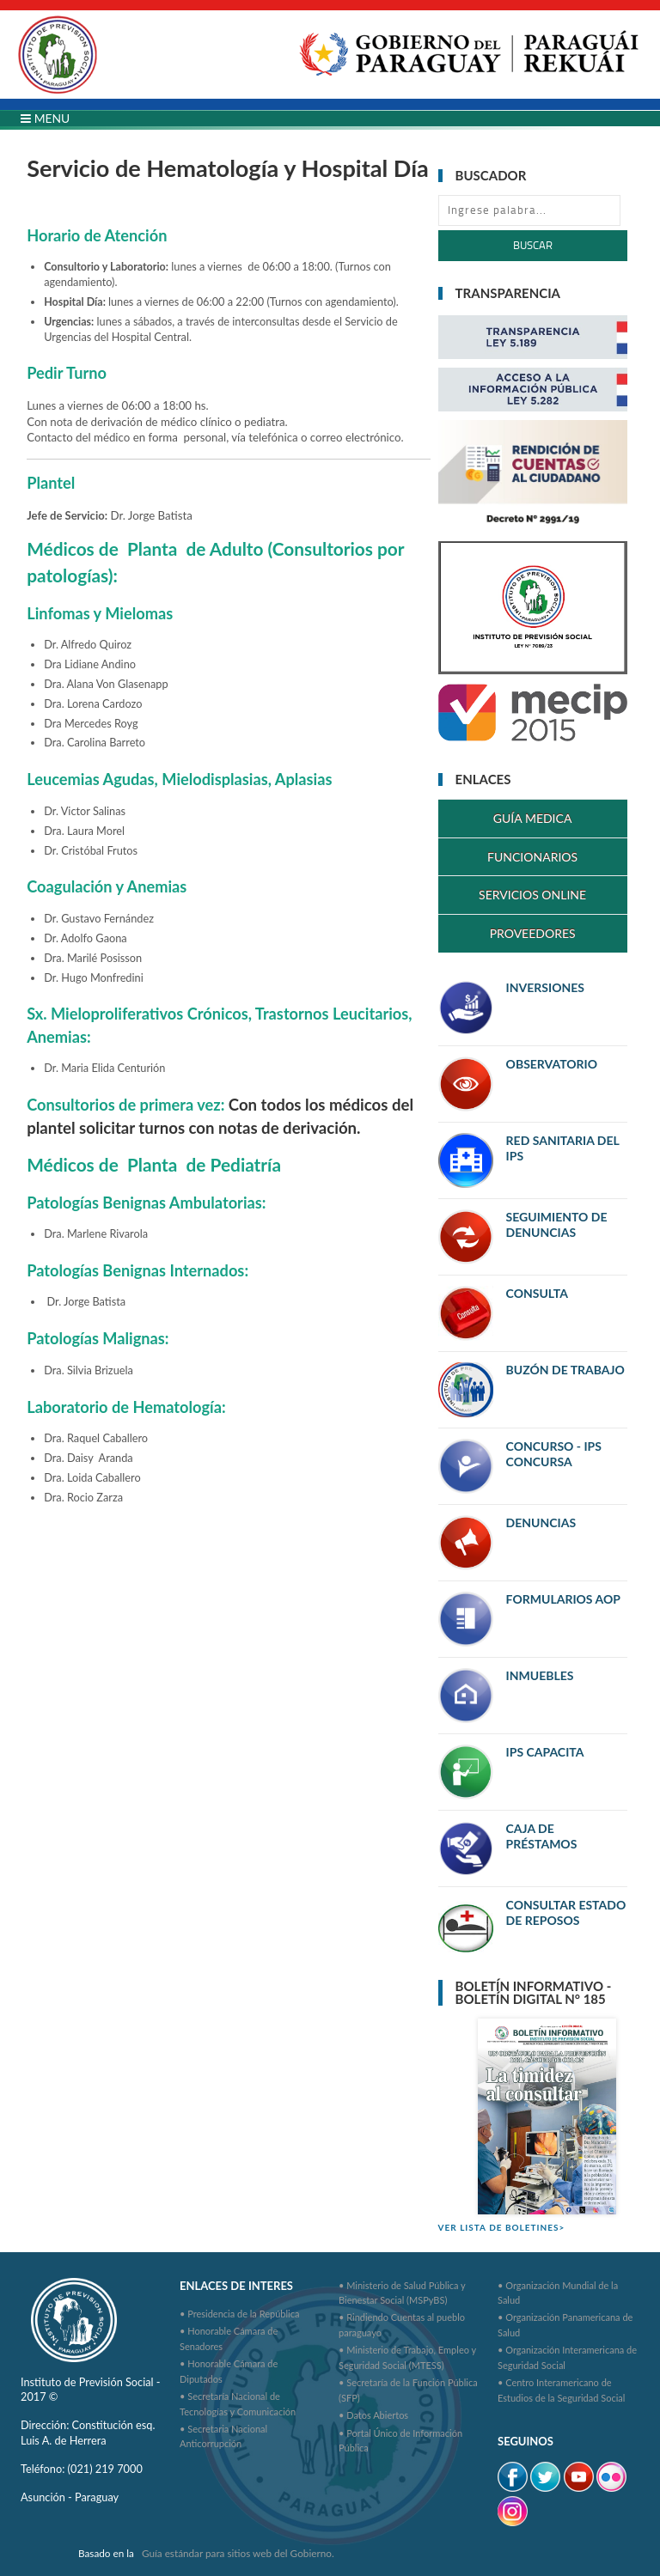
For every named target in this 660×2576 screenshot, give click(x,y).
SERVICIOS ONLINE (532, 894)
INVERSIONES (545, 987)
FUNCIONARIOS (532, 857)
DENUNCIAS (541, 1522)
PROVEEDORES (533, 933)
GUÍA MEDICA (532, 818)
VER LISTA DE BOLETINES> (501, 2227)
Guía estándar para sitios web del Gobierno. (238, 2553)
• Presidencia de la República (239, 2313)
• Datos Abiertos (373, 2415)
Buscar (533, 245)
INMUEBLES (540, 1675)
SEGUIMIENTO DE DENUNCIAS (557, 1224)
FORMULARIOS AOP (563, 1599)
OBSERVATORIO (551, 1064)
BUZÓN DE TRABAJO (565, 1369)
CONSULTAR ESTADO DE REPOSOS (566, 1912)
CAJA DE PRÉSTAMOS (542, 1836)
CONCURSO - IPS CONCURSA (554, 1454)
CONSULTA (537, 1293)
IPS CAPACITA (545, 1752)
